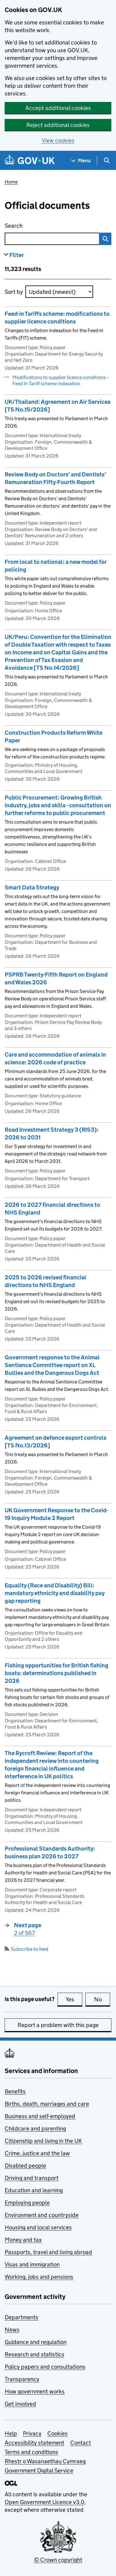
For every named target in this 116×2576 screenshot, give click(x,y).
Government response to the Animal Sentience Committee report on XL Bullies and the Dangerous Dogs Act (52, 1365)
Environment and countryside (42, 2215)
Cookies (57, 2433)
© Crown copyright (58, 2559)
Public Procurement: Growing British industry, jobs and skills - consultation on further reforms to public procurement (58, 805)
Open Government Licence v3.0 (44, 2502)
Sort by (14, 291)
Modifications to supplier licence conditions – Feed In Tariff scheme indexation (60, 380)
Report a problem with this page (58, 2025)
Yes (74, 1999)
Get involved (20, 2403)
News (12, 2329)
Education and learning (34, 2190)
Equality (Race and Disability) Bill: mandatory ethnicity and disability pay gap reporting (55, 1593)
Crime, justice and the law (37, 2153)
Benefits (15, 2091)
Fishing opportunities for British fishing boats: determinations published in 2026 (56, 1673)
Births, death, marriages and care (47, 2103)
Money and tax (23, 2239)
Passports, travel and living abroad (48, 2252)
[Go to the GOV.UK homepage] (30, 160)
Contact (80, 2442)
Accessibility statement (34, 2442)
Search (38, 224)
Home (11, 182)
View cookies (58, 140)
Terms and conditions (31, 2452)
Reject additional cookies (58, 125)
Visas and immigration (32, 2264)
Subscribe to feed (26, 1949)
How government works (35, 2391)
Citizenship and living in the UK (43, 2140)
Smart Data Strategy (32, 887)
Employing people (27, 2202)
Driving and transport (31, 2177)
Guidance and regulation (36, 2342)
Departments (21, 2317)
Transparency (22, 2379)
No (102, 1999)
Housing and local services (38, 2227)
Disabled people (25, 2165)
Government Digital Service (39, 2470)
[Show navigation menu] (81, 160)
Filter (16, 255)
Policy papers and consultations (45, 2366)
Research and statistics (34, 2354)
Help (11, 2433)
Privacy (32, 2433)
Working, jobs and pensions (39, 2276)
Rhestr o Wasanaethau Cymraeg (45, 2461)
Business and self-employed (40, 2116)
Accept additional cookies (58, 108)
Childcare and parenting (35, 2128)
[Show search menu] (106, 160)
